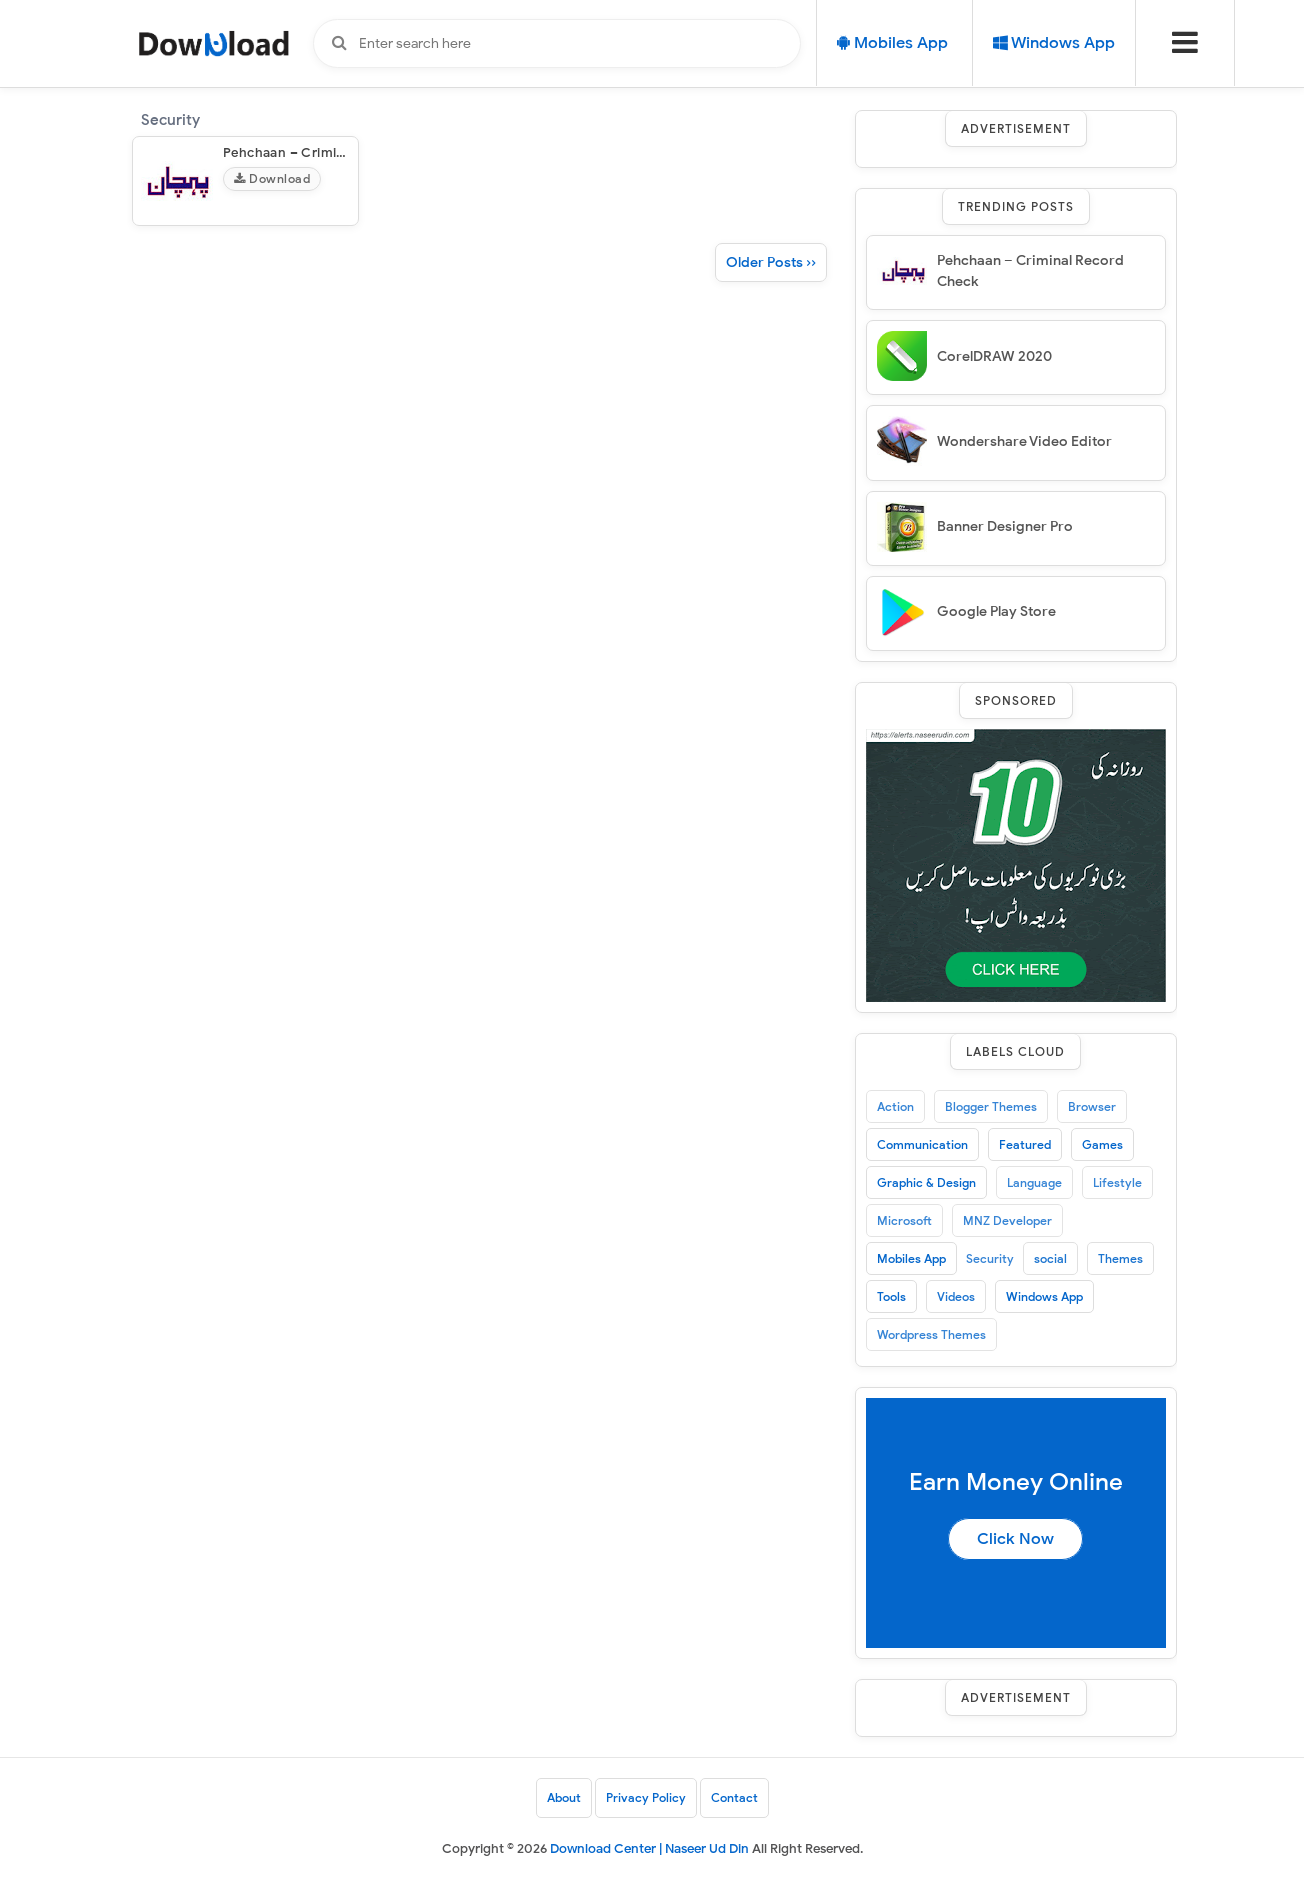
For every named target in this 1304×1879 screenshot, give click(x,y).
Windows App (1044, 1296)
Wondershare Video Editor (1024, 441)
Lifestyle (1117, 1182)
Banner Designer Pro (1005, 526)
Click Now (1015, 1539)
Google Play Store (996, 611)
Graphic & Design (926, 1182)
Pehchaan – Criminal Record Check (336, 152)
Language (1034, 1182)
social (1050, 1258)
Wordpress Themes (931, 1334)
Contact (734, 1797)
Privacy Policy (646, 1797)
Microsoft (904, 1220)
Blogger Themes (991, 1106)
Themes (1120, 1258)
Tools (891, 1296)
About (564, 1797)
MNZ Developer (1007, 1220)
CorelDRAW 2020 (994, 356)
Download (272, 178)
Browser (1092, 1106)
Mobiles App (911, 1258)
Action (895, 1106)
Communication (922, 1144)
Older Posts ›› (771, 262)
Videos (956, 1296)
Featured (1025, 1144)
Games (1102, 1144)
